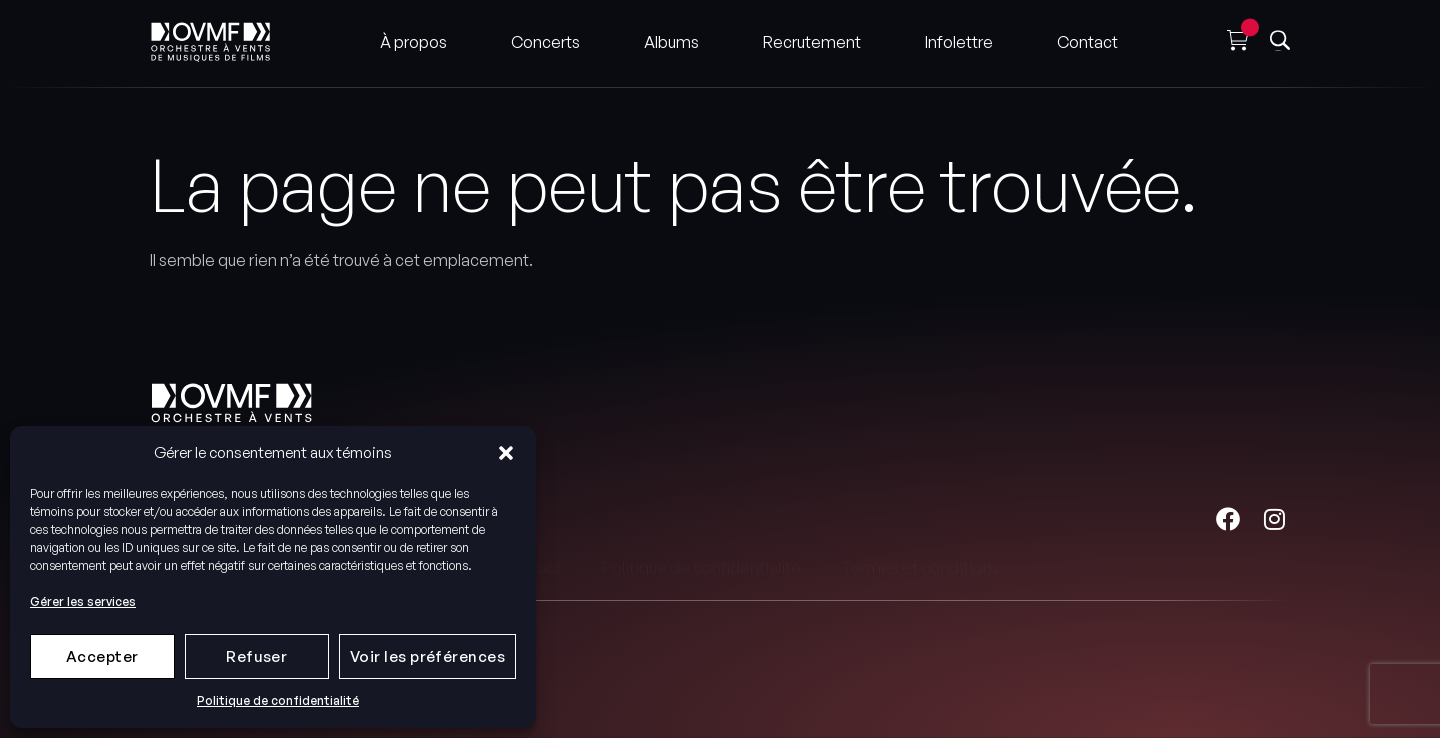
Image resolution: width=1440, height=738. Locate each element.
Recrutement (812, 38)
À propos (413, 38)
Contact (1087, 38)
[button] (506, 453)
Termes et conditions (920, 520)
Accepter (102, 656)
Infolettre (959, 38)
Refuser (256, 656)
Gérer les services (83, 601)
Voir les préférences (427, 656)
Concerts (545, 38)
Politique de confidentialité (278, 700)
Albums (671, 38)
